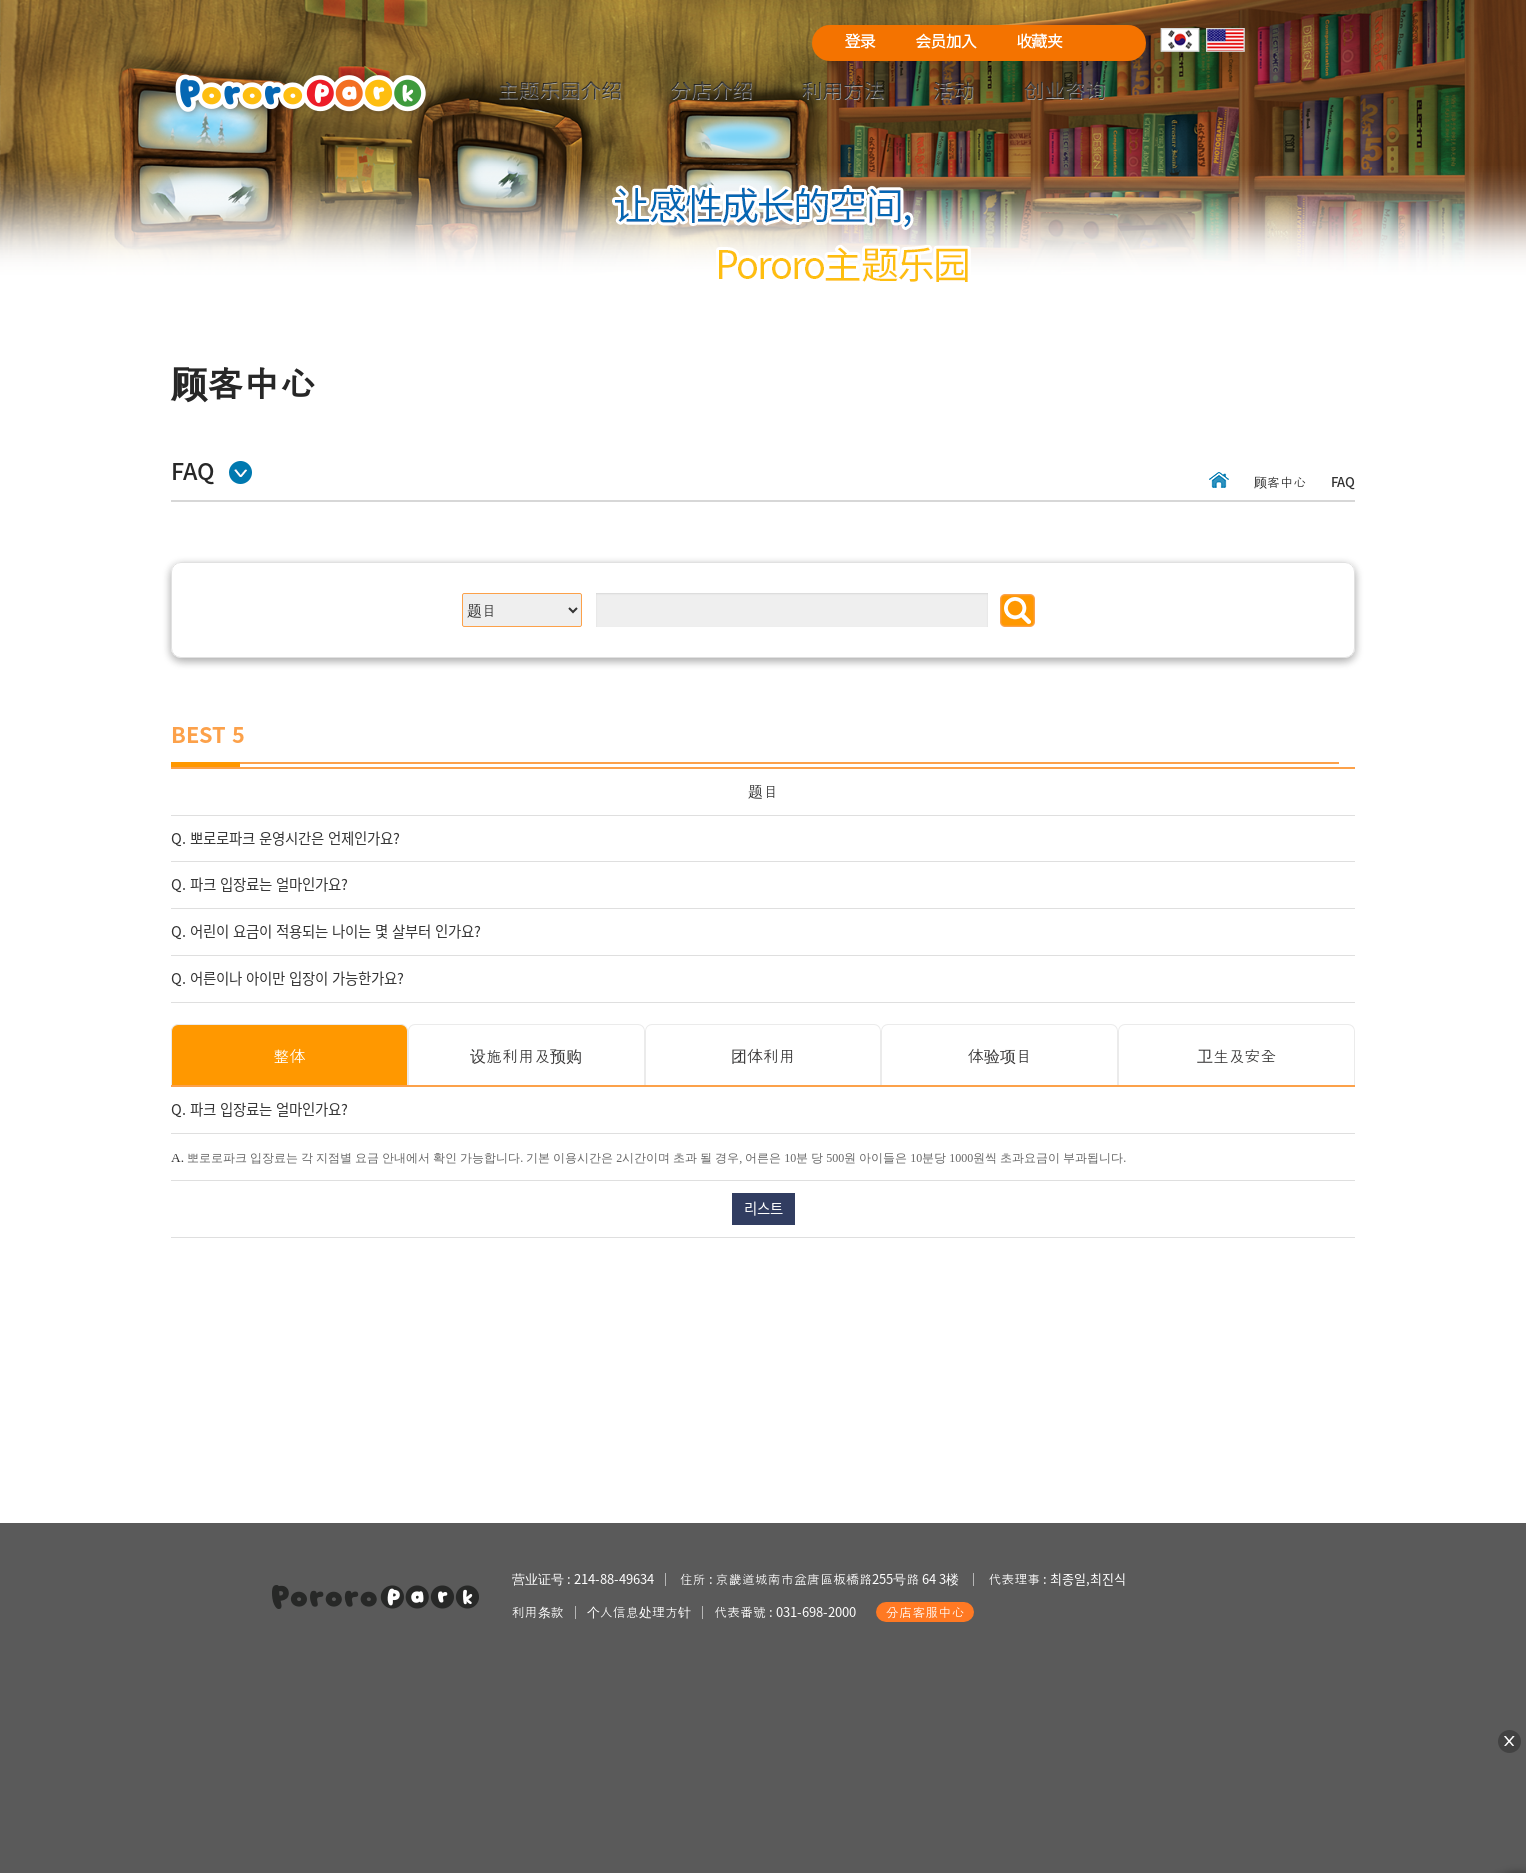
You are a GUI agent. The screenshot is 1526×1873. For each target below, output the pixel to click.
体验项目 (1000, 1055)
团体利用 (763, 1055)
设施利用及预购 (526, 1055)
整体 (289, 1055)
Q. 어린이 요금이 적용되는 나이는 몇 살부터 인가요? (326, 931)
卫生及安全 (1237, 1055)
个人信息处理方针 (639, 1611)
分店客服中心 (925, 1611)
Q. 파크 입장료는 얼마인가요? (259, 884)
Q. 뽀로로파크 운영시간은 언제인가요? (285, 838)
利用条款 (538, 1611)
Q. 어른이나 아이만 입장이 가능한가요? (287, 978)
